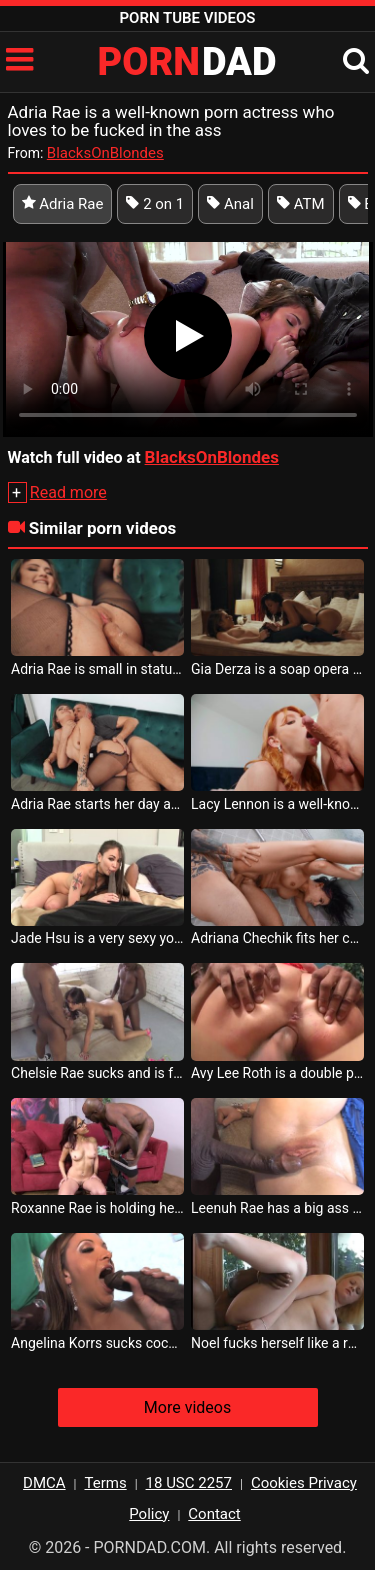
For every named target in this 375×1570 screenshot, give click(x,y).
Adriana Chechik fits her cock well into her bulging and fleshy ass (277, 938)
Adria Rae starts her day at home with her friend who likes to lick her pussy (97, 804)
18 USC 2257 (189, 1483)
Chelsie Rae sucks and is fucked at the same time (97, 1073)
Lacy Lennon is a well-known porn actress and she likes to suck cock (277, 804)
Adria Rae (63, 204)
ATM (301, 204)
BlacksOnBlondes (105, 153)
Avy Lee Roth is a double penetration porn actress (277, 1073)
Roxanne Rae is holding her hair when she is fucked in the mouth (97, 1208)
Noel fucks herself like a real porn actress (277, 1343)
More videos (187, 1407)
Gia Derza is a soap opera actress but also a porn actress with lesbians (277, 669)
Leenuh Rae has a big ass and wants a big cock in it (277, 1208)
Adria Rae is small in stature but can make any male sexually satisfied (97, 669)
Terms (106, 1483)
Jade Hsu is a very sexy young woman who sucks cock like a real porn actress (97, 938)
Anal (230, 204)
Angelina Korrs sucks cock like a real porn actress (97, 1343)
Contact (214, 1514)
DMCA (44, 1483)
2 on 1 (155, 204)
